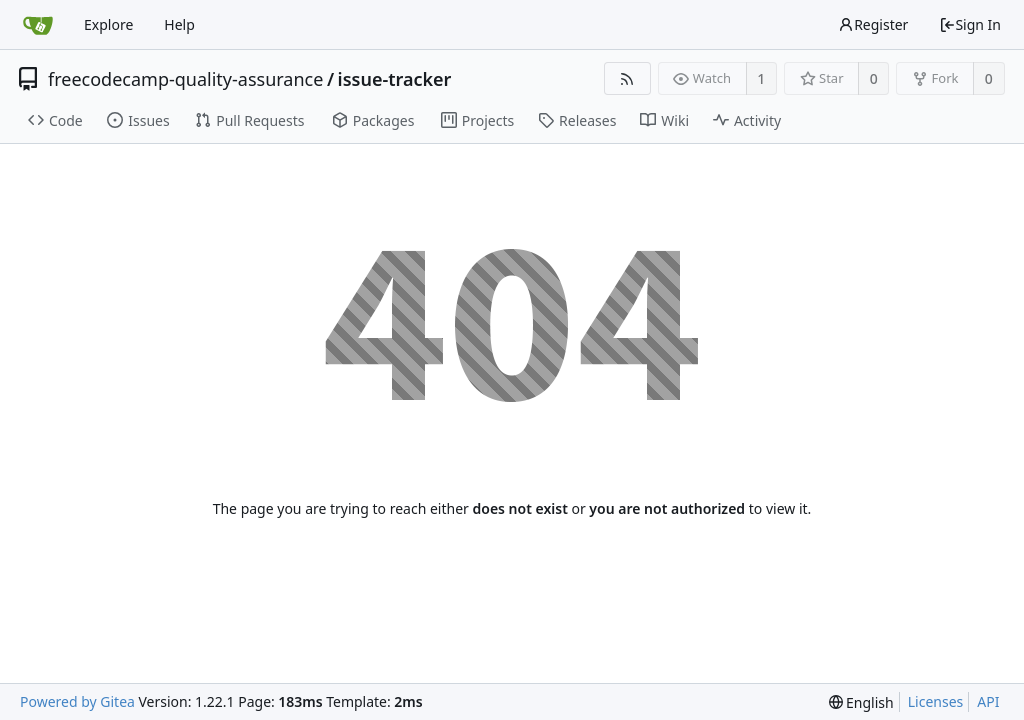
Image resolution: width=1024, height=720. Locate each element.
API (988, 701)
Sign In (970, 24)
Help (179, 24)
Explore (108, 24)
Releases (577, 120)
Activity (747, 120)
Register (873, 24)
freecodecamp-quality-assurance (185, 79)
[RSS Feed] (627, 78)
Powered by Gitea (77, 701)
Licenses (936, 701)
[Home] (38, 25)
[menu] (861, 702)
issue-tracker (395, 79)
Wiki (664, 120)
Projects (477, 120)
